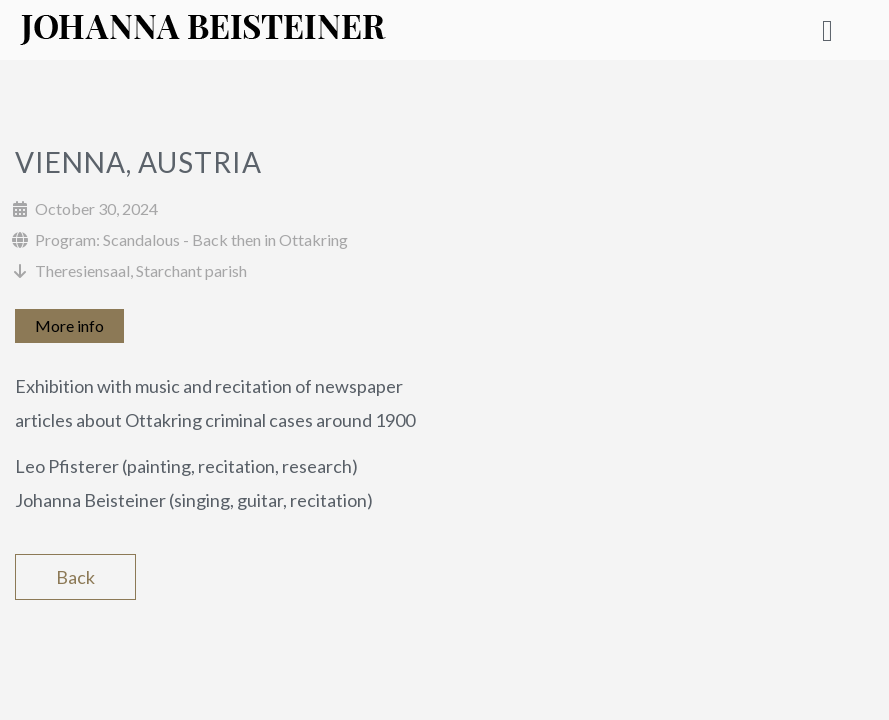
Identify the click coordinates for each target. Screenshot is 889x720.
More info (69, 325)
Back (75, 577)
